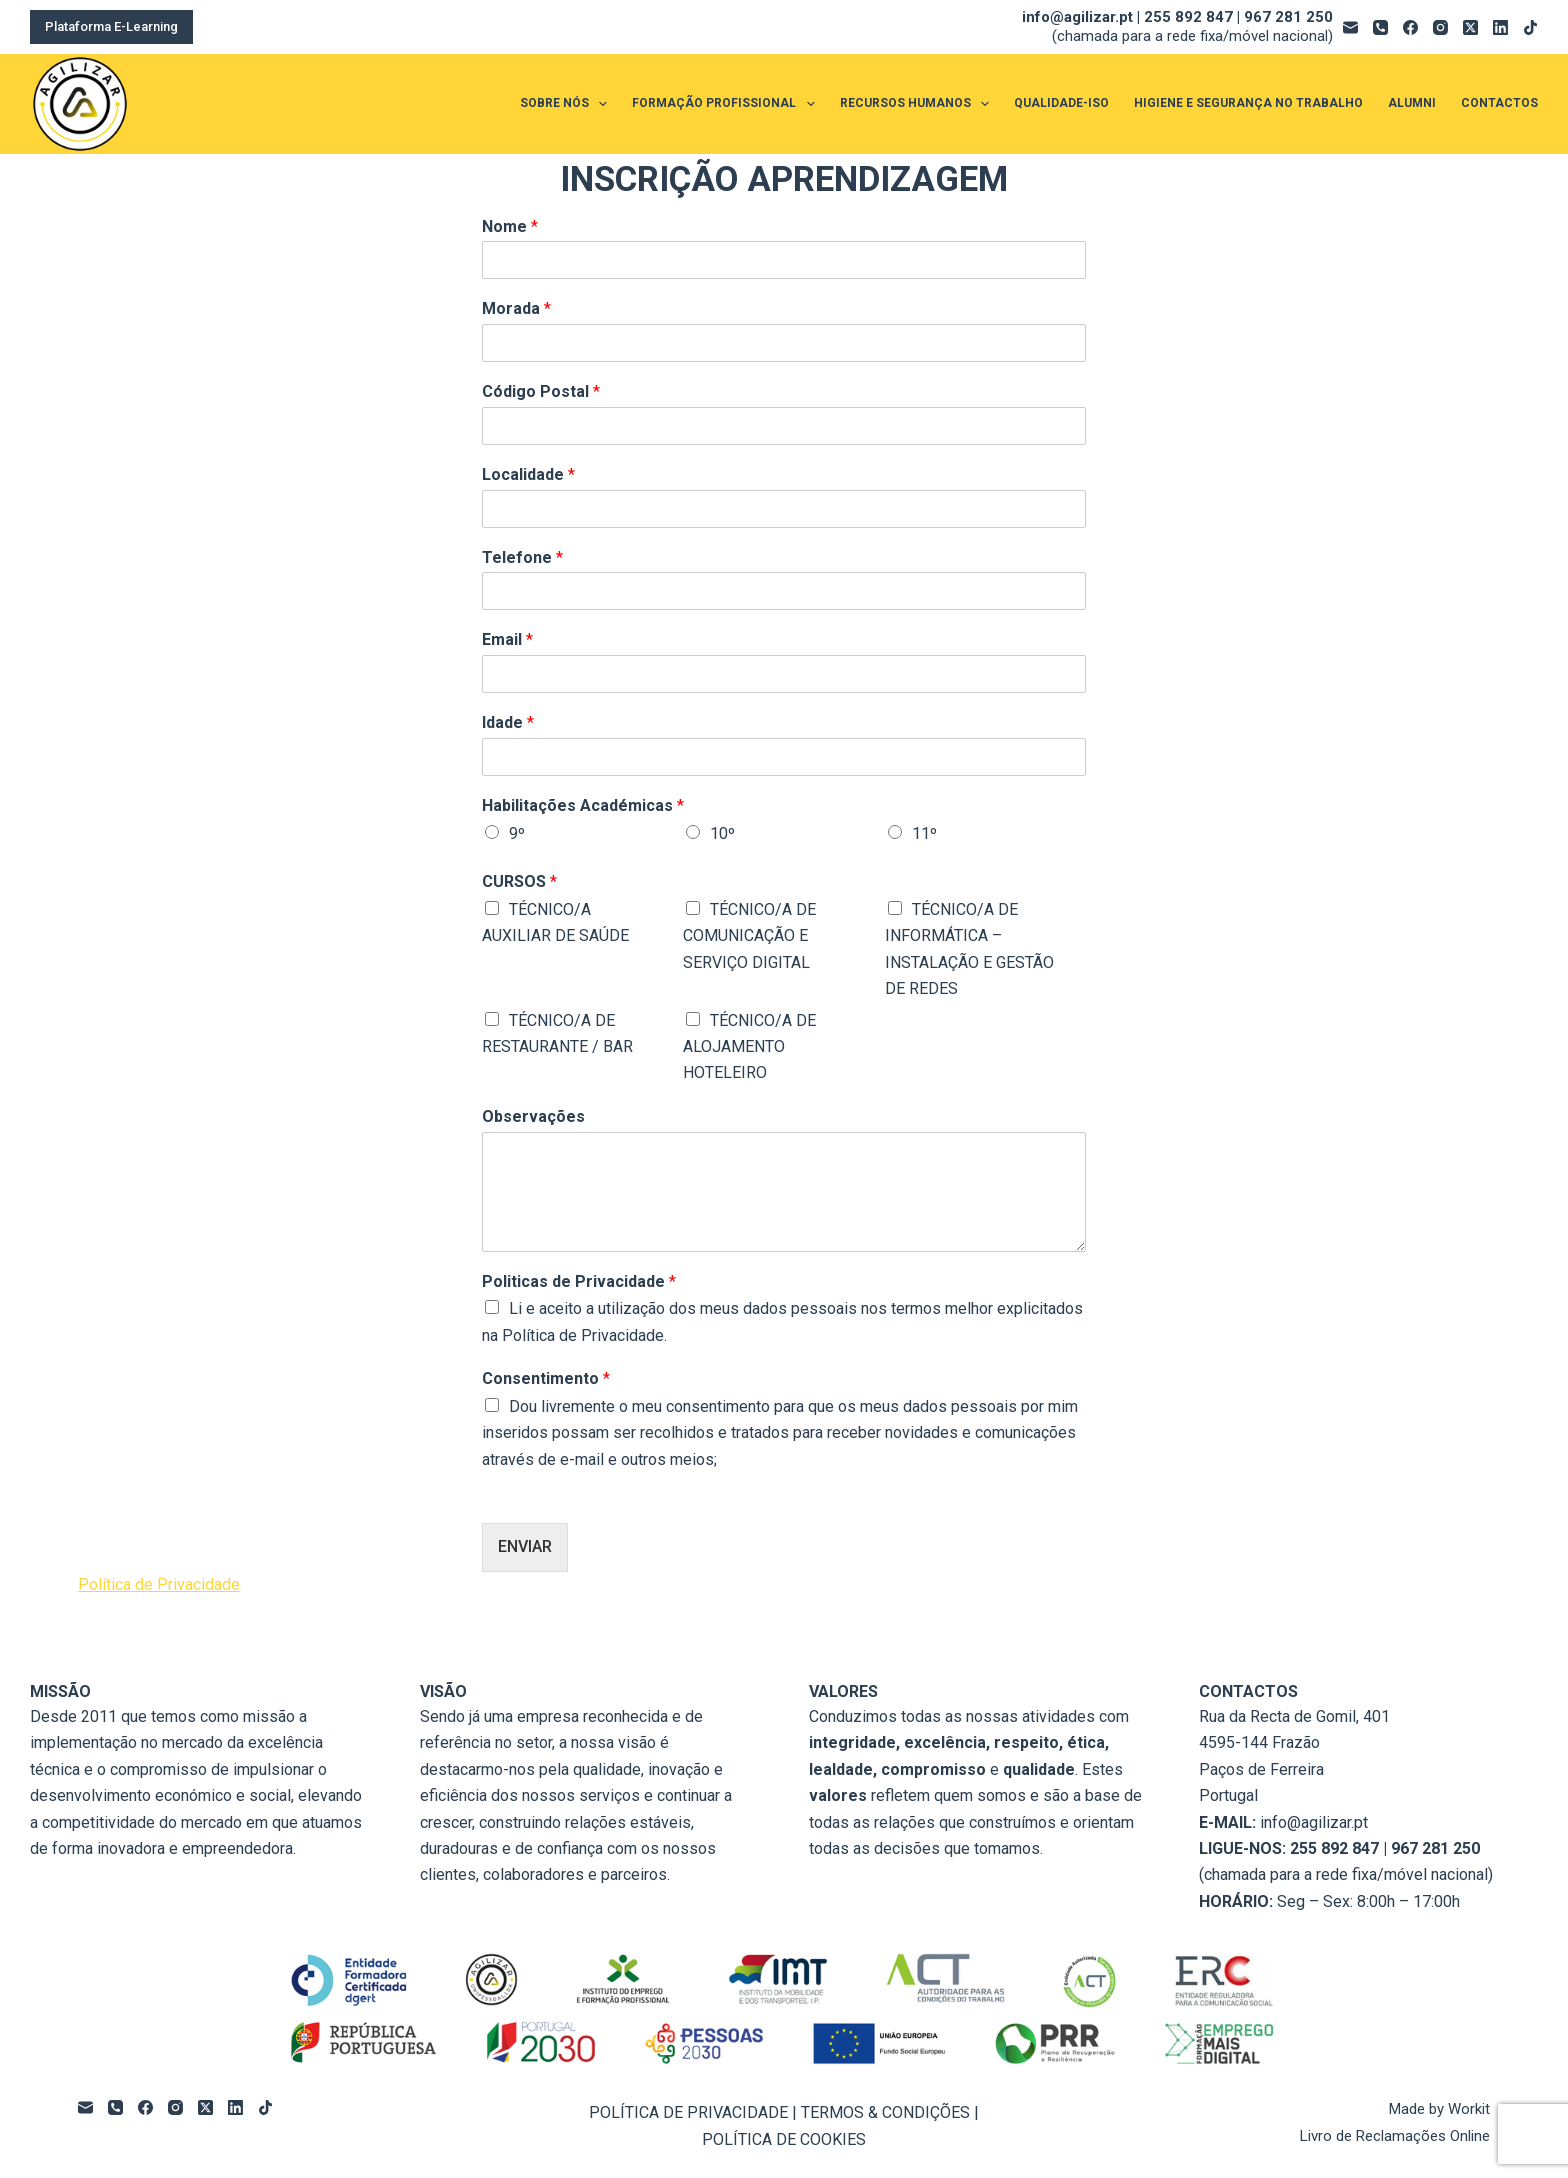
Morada (516, 308)
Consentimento (546, 1378)
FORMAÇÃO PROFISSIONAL (727, 104)
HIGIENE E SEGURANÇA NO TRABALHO (1248, 103)
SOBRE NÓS (567, 104)
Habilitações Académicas (583, 805)
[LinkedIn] (1500, 27)
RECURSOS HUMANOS (918, 104)
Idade (508, 722)
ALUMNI (1412, 103)
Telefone (522, 557)
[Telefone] (1380, 27)
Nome (510, 226)
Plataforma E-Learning (111, 26)
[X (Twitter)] (1470, 27)
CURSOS (519, 881)
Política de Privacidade (159, 1584)
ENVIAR (525, 1546)
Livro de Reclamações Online (1395, 2136)
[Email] (1350, 27)
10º (722, 833)
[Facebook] (1410, 27)
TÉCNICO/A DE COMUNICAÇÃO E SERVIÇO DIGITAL (749, 936)
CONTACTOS (1499, 103)
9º (517, 833)
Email (507, 639)
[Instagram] (1440, 27)
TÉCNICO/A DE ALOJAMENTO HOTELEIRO (749, 1047)
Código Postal (541, 391)
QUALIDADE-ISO (1061, 103)
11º (924, 833)
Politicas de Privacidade (579, 1281)
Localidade (528, 474)
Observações (533, 1116)
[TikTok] (1530, 27)
